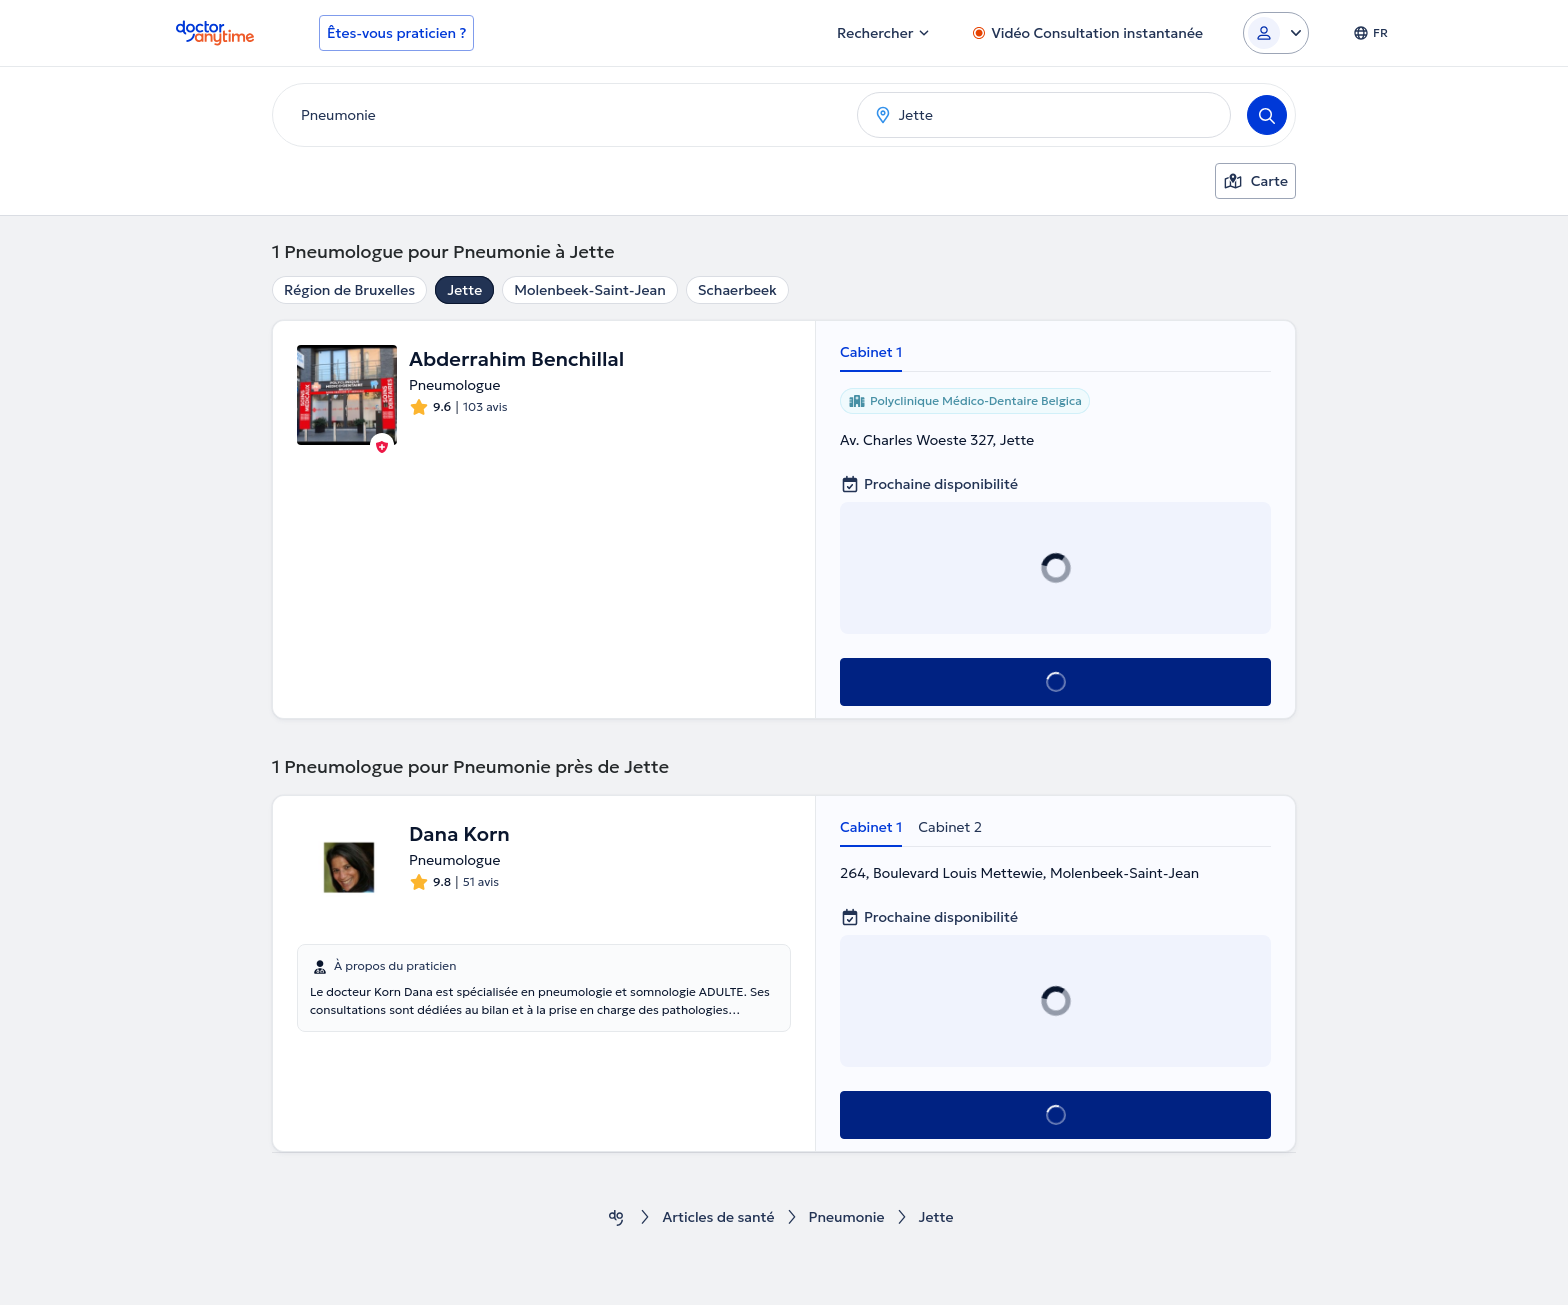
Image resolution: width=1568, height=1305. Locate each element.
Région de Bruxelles (349, 290)
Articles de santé (718, 1217)
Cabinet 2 (950, 827)
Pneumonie (847, 1217)
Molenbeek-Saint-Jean (590, 290)
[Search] (1267, 115)
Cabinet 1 (871, 352)
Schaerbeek (737, 290)
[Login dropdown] (1276, 33)
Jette (464, 290)
